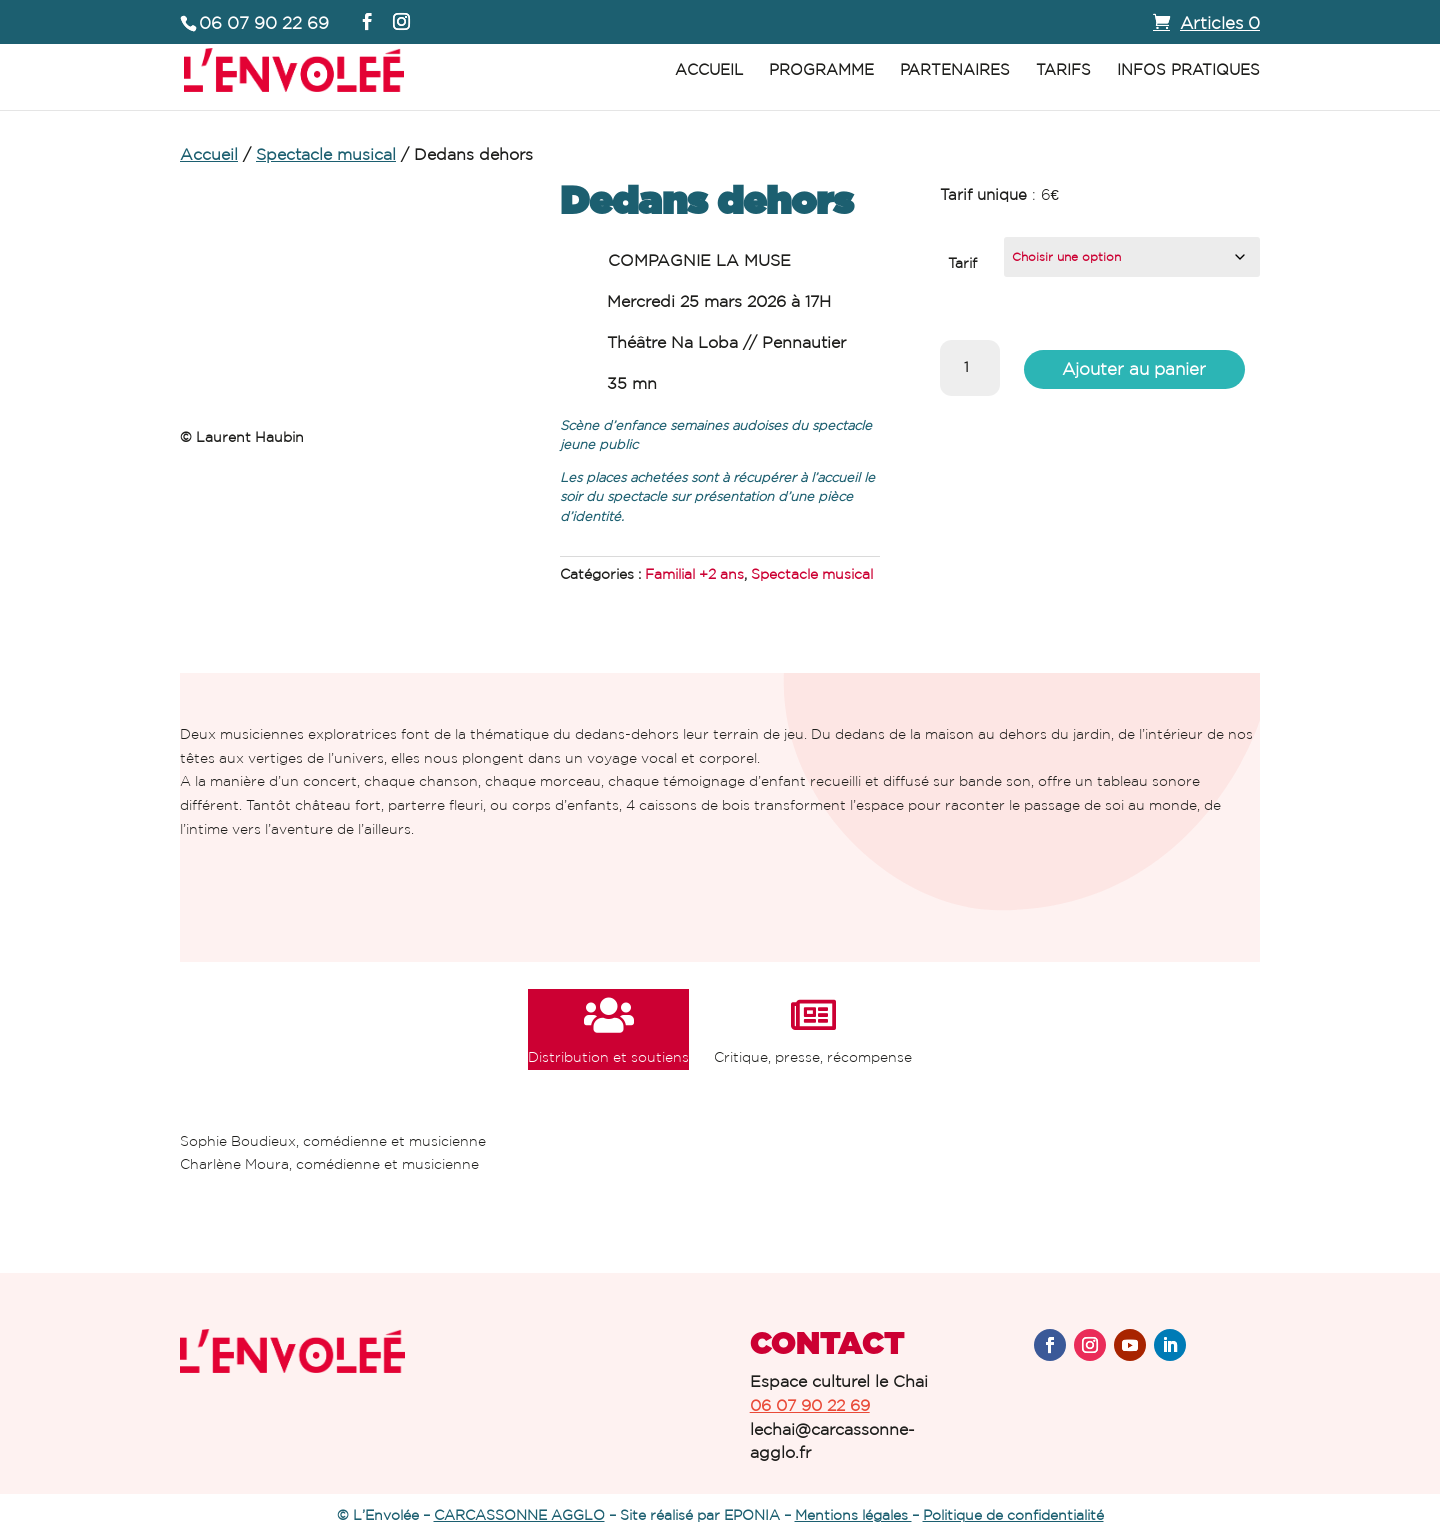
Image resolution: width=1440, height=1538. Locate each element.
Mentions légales (853, 1515)
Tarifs (1063, 70)
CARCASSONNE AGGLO (519, 1515)
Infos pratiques (1188, 70)
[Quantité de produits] (970, 368)
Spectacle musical (326, 154)
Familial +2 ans (694, 574)
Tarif (962, 263)
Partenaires (955, 70)
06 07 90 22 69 (810, 1405)
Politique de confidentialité (1013, 1515)
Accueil (709, 70)
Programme (821, 70)
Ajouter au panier (1134, 367)
